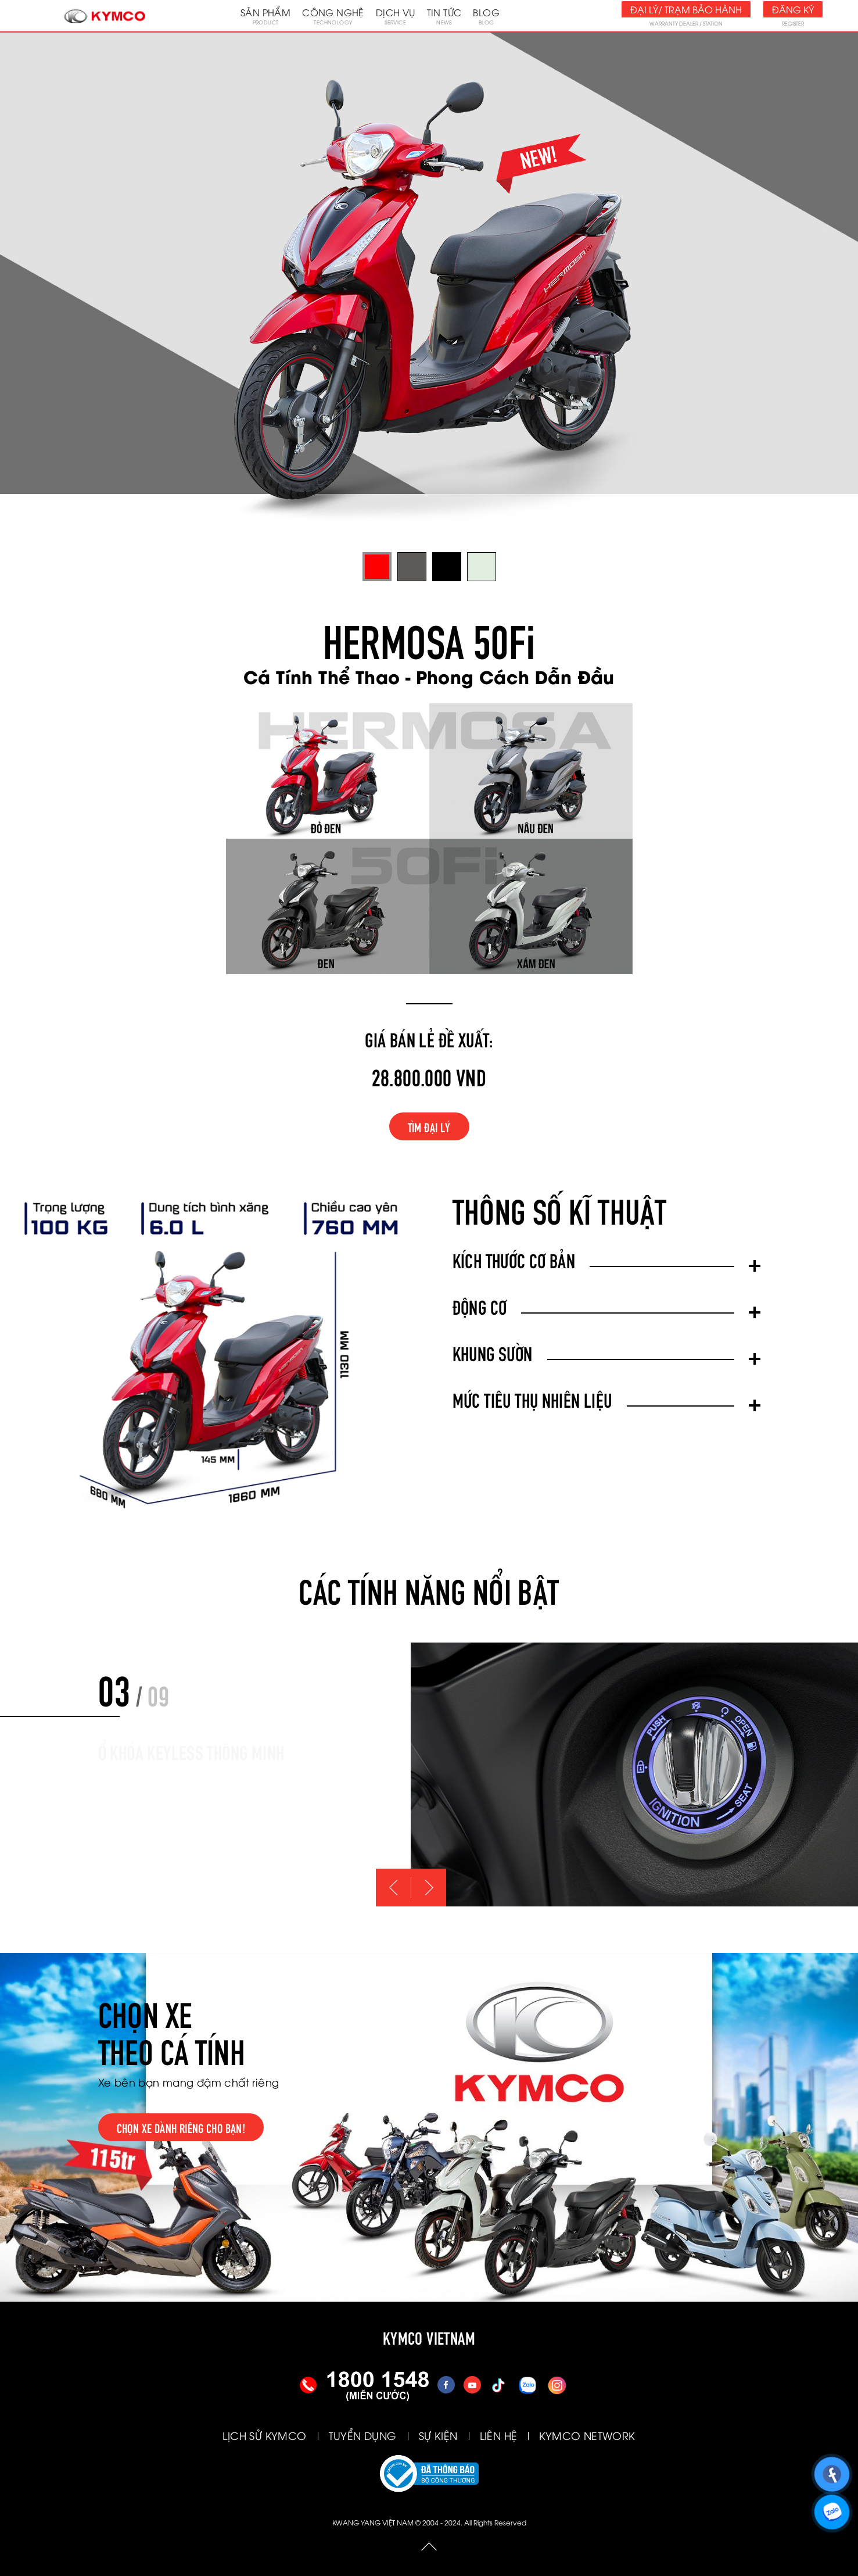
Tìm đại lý (429, 1126)
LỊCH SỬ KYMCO (264, 2435)
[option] (634, 1774)
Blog (486, 16)
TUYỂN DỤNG (363, 2435)
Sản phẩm (265, 16)
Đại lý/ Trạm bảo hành (686, 9)
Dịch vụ (395, 16)
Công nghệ (333, 16)
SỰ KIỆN (438, 2435)
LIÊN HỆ (499, 2435)
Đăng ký (793, 9)
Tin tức (444, 16)
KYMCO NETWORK (587, 2435)
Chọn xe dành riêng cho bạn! (181, 2127)
